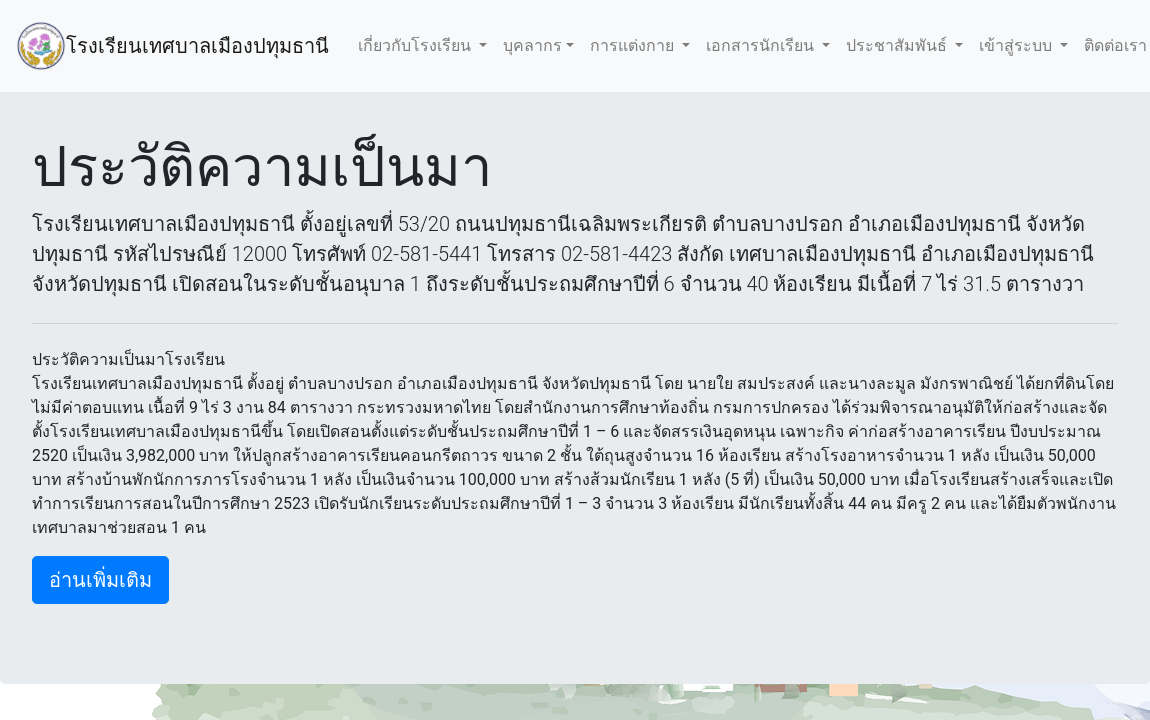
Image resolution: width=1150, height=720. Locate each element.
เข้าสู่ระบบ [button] (1017, 45)
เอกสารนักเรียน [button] (762, 45)
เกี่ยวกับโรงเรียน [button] (416, 45)
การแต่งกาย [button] (634, 45)
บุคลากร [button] (532, 45)
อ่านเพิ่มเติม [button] (100, 580)
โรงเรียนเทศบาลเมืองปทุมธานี (200, 46)
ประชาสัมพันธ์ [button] (898, 45)
